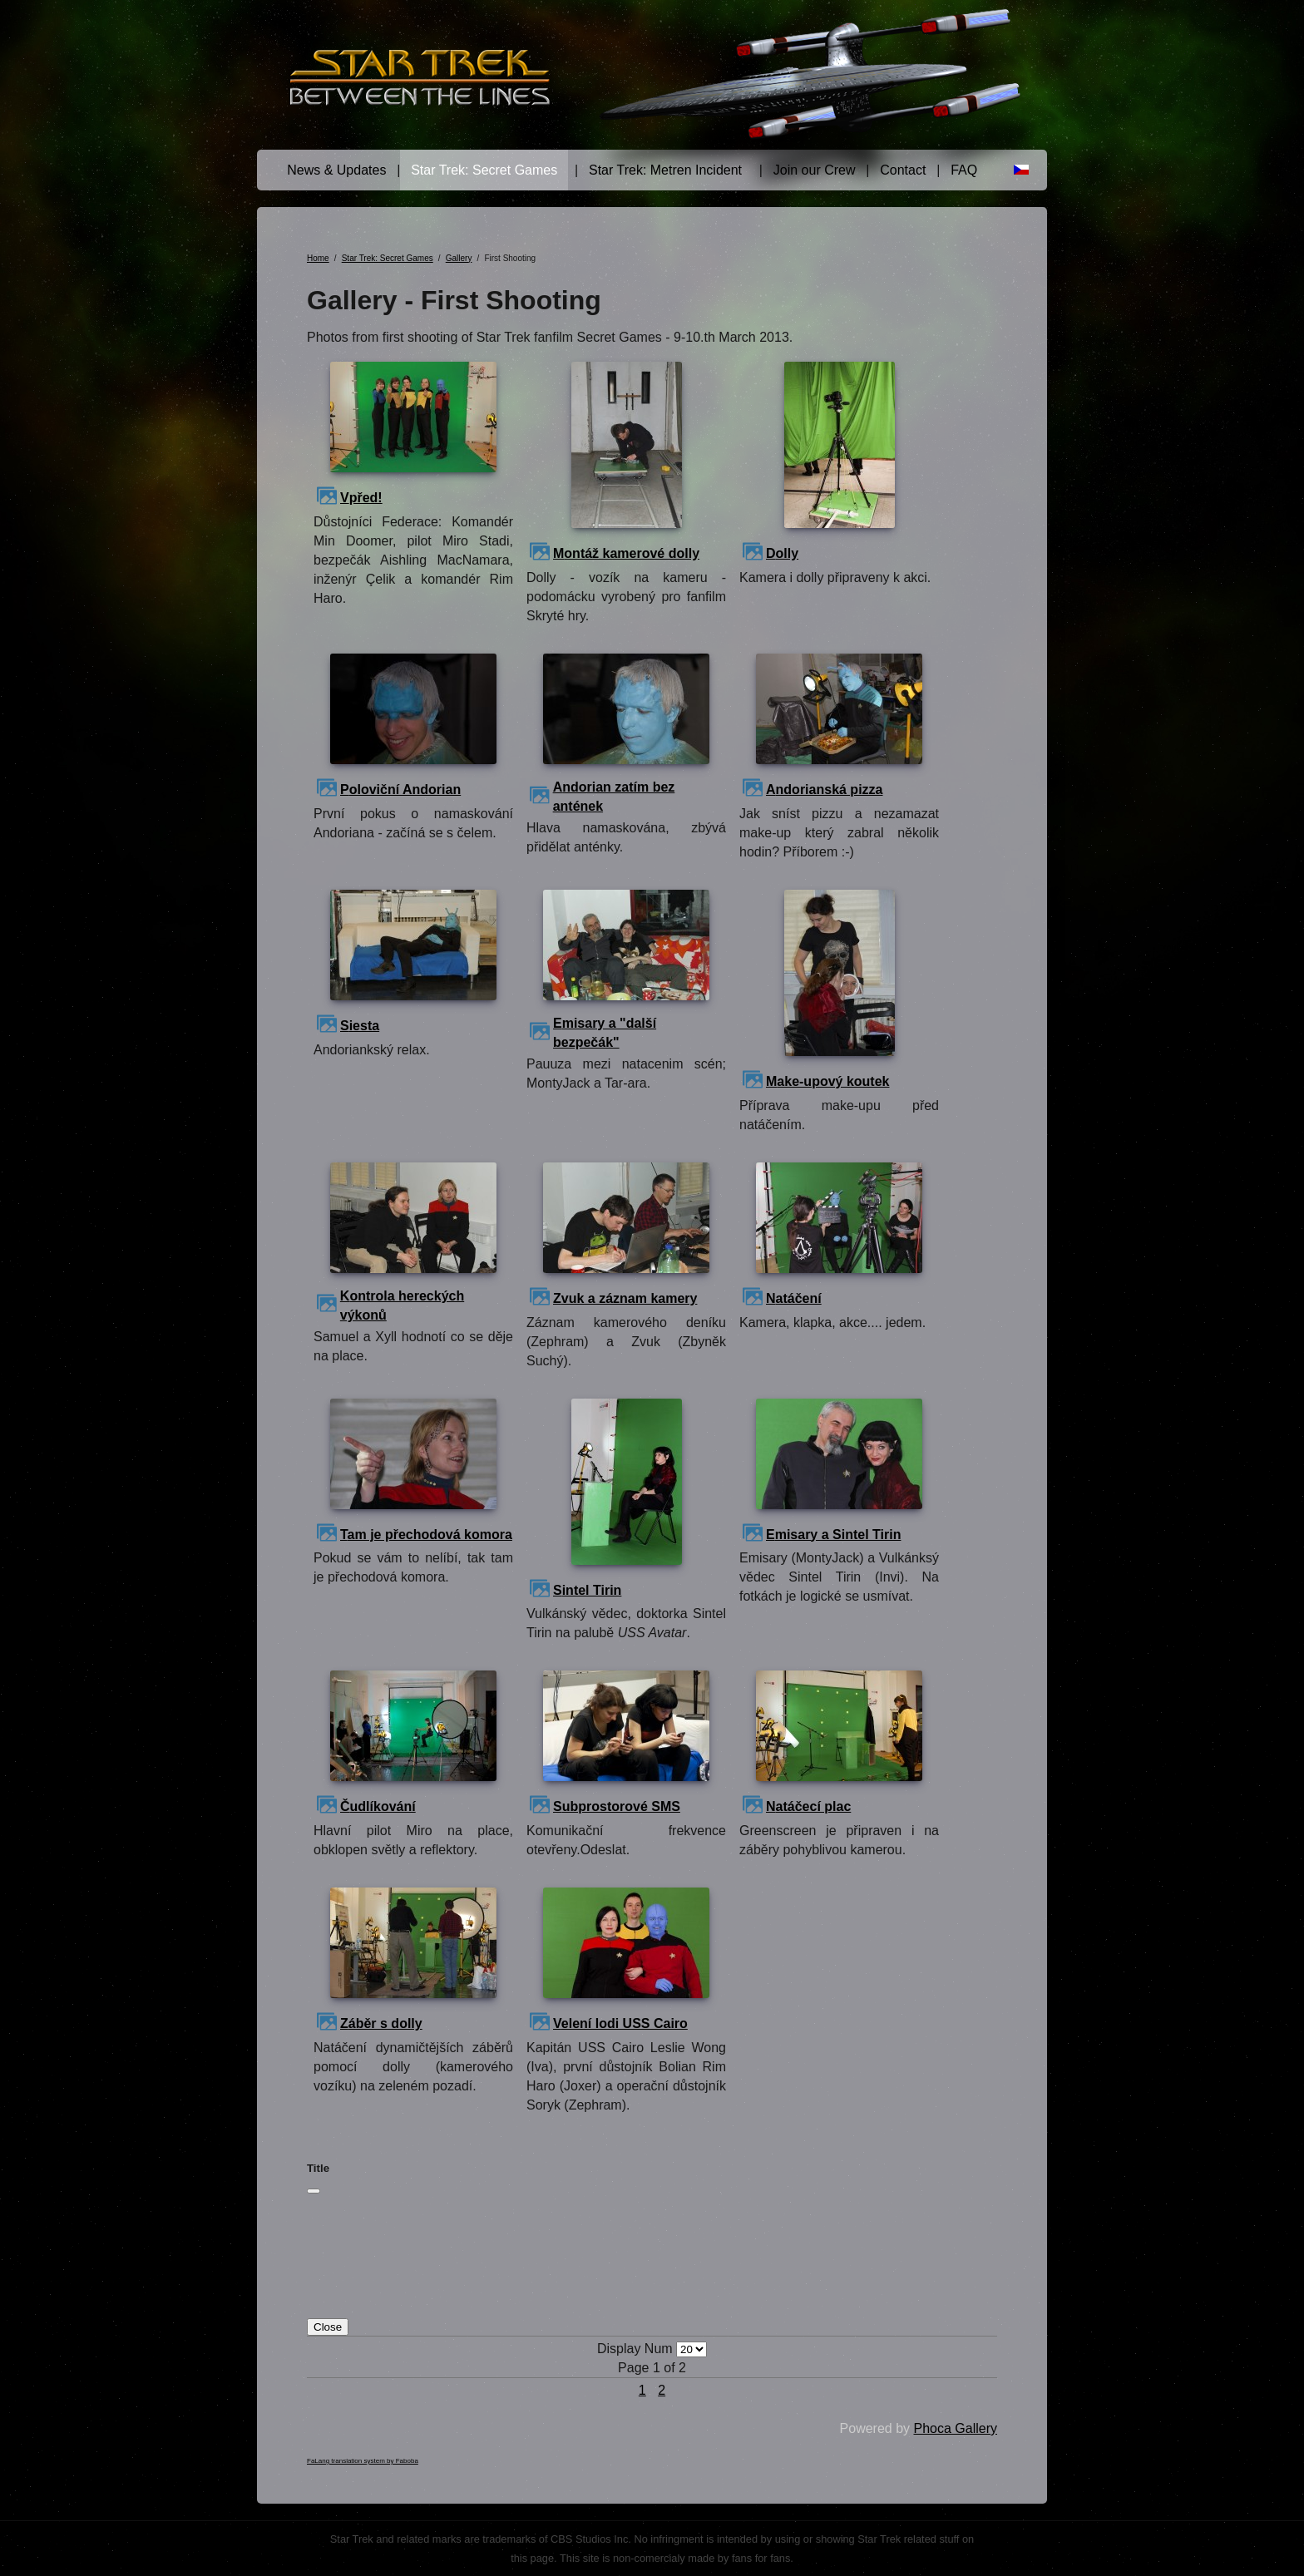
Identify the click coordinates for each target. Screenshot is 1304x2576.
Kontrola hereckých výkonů (402, 1305)
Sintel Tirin (587, 1590)
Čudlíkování (378, 1806)
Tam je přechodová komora (426, 1534)
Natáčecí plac (808, 1806)
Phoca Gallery (956, 2428)
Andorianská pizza (824, 789)
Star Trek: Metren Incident (665, 170)
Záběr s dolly (381, 2023)
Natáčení (794, 1298)
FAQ (964, 170)
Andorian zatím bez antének (614, 796)
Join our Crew (814, 170)
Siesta (359, 1026)
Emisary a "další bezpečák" (604, 1032)
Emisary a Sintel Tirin (833, 1534)
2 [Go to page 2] (661, 2390)
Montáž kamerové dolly (626, 553)
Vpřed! (361, 498)
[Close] (313, 2191)
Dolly (782, 553)
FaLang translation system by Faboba (362, 2461)
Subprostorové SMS (616, 1806)
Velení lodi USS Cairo (620, 2023)
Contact (903, 170)
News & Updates (336, 170)
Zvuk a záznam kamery (625, 1298)
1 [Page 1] (642, 2390)
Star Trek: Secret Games (484, 170)
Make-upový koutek (827, 1081)
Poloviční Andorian (400, 789)
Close (328, 2327)
